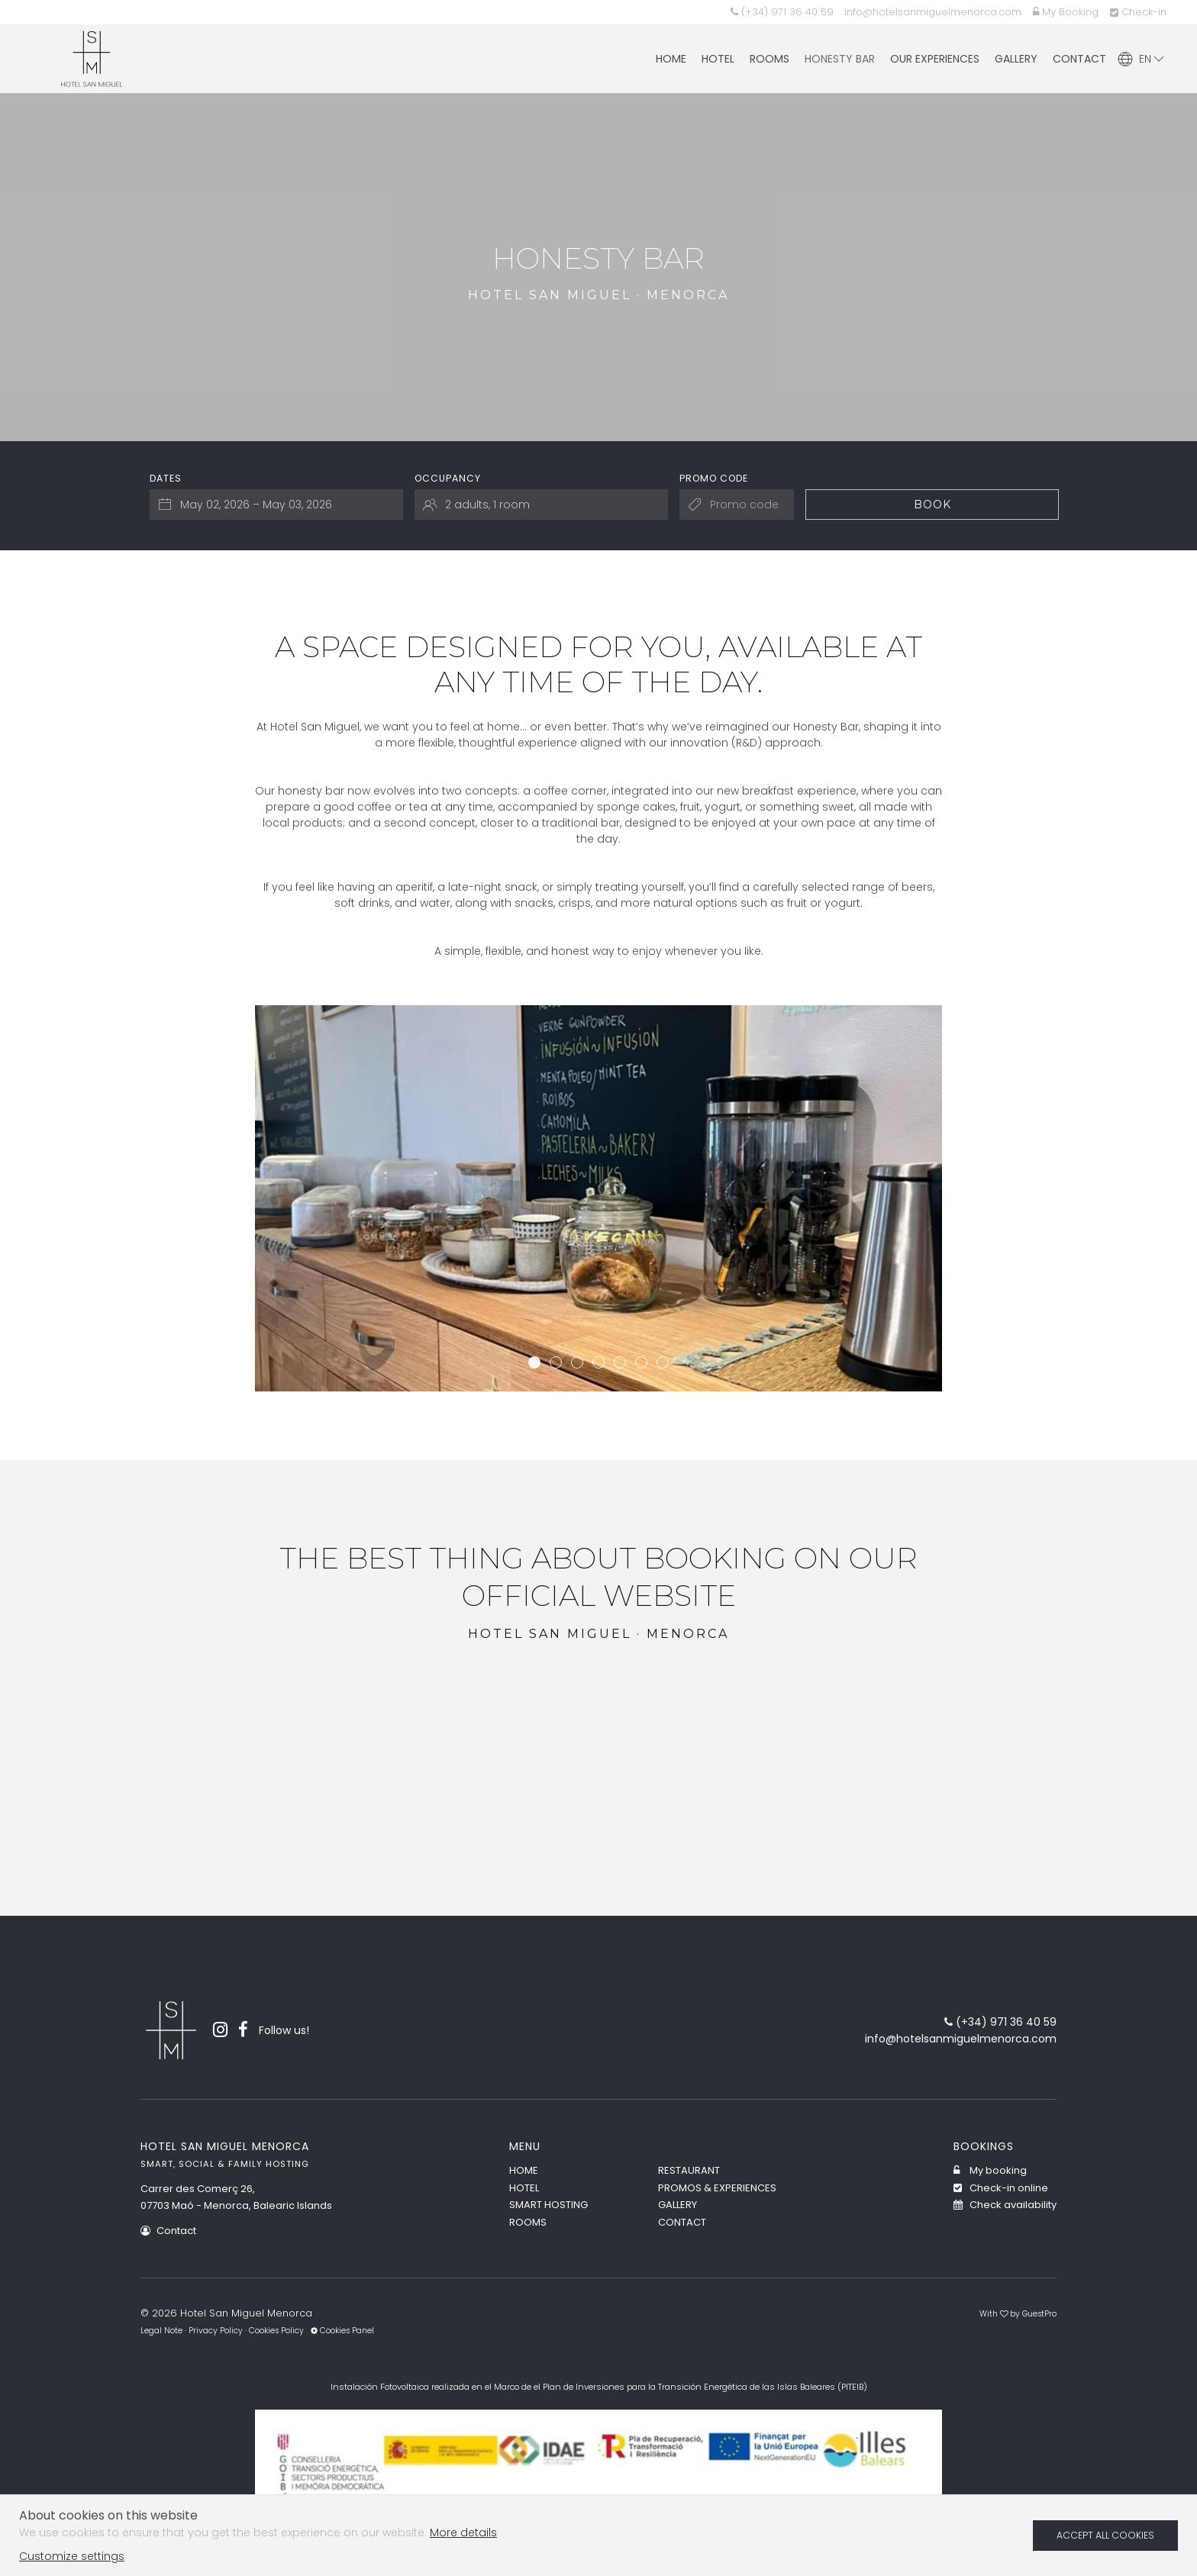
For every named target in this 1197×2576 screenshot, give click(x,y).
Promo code (713, 478)
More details (463, 2532)
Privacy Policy (216, 2330)
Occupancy (448, 478)
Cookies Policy (276, 2330)
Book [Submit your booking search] (932, 504)
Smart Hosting (548, 2204)
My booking (990, 2170)
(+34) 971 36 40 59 (782, 12)
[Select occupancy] (541, 504)
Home (523, 2170)
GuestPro (1039, 2314)
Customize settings (71, 2556)
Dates (166, 478)
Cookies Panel (342, 2330)
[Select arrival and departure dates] (276, 504)
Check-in (1138, 12)
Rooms (528, 2222)
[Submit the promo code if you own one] (736, 504)
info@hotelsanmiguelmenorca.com (932, 12)
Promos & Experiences (717, 2188)
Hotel (524, 2188)
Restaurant (689, 2170)
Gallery (677, 2204)
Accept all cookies (1105, 2535)
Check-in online (1000, 2188)
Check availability (1005, 2204)
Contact (168, 2230)
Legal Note (161, 2330)
